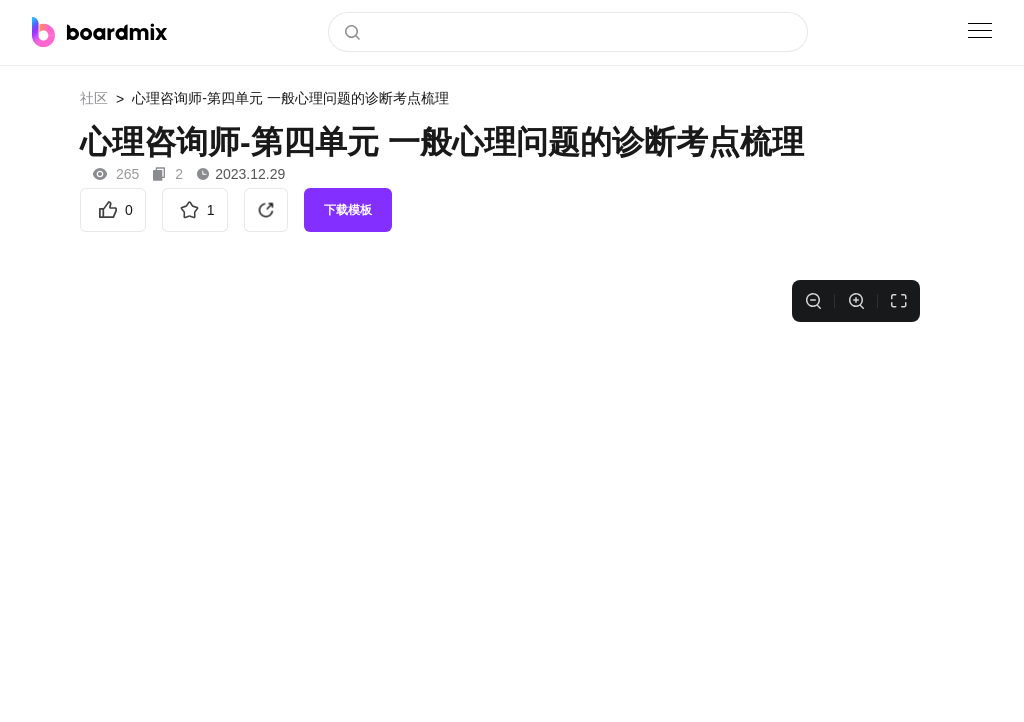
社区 (94, 98)
